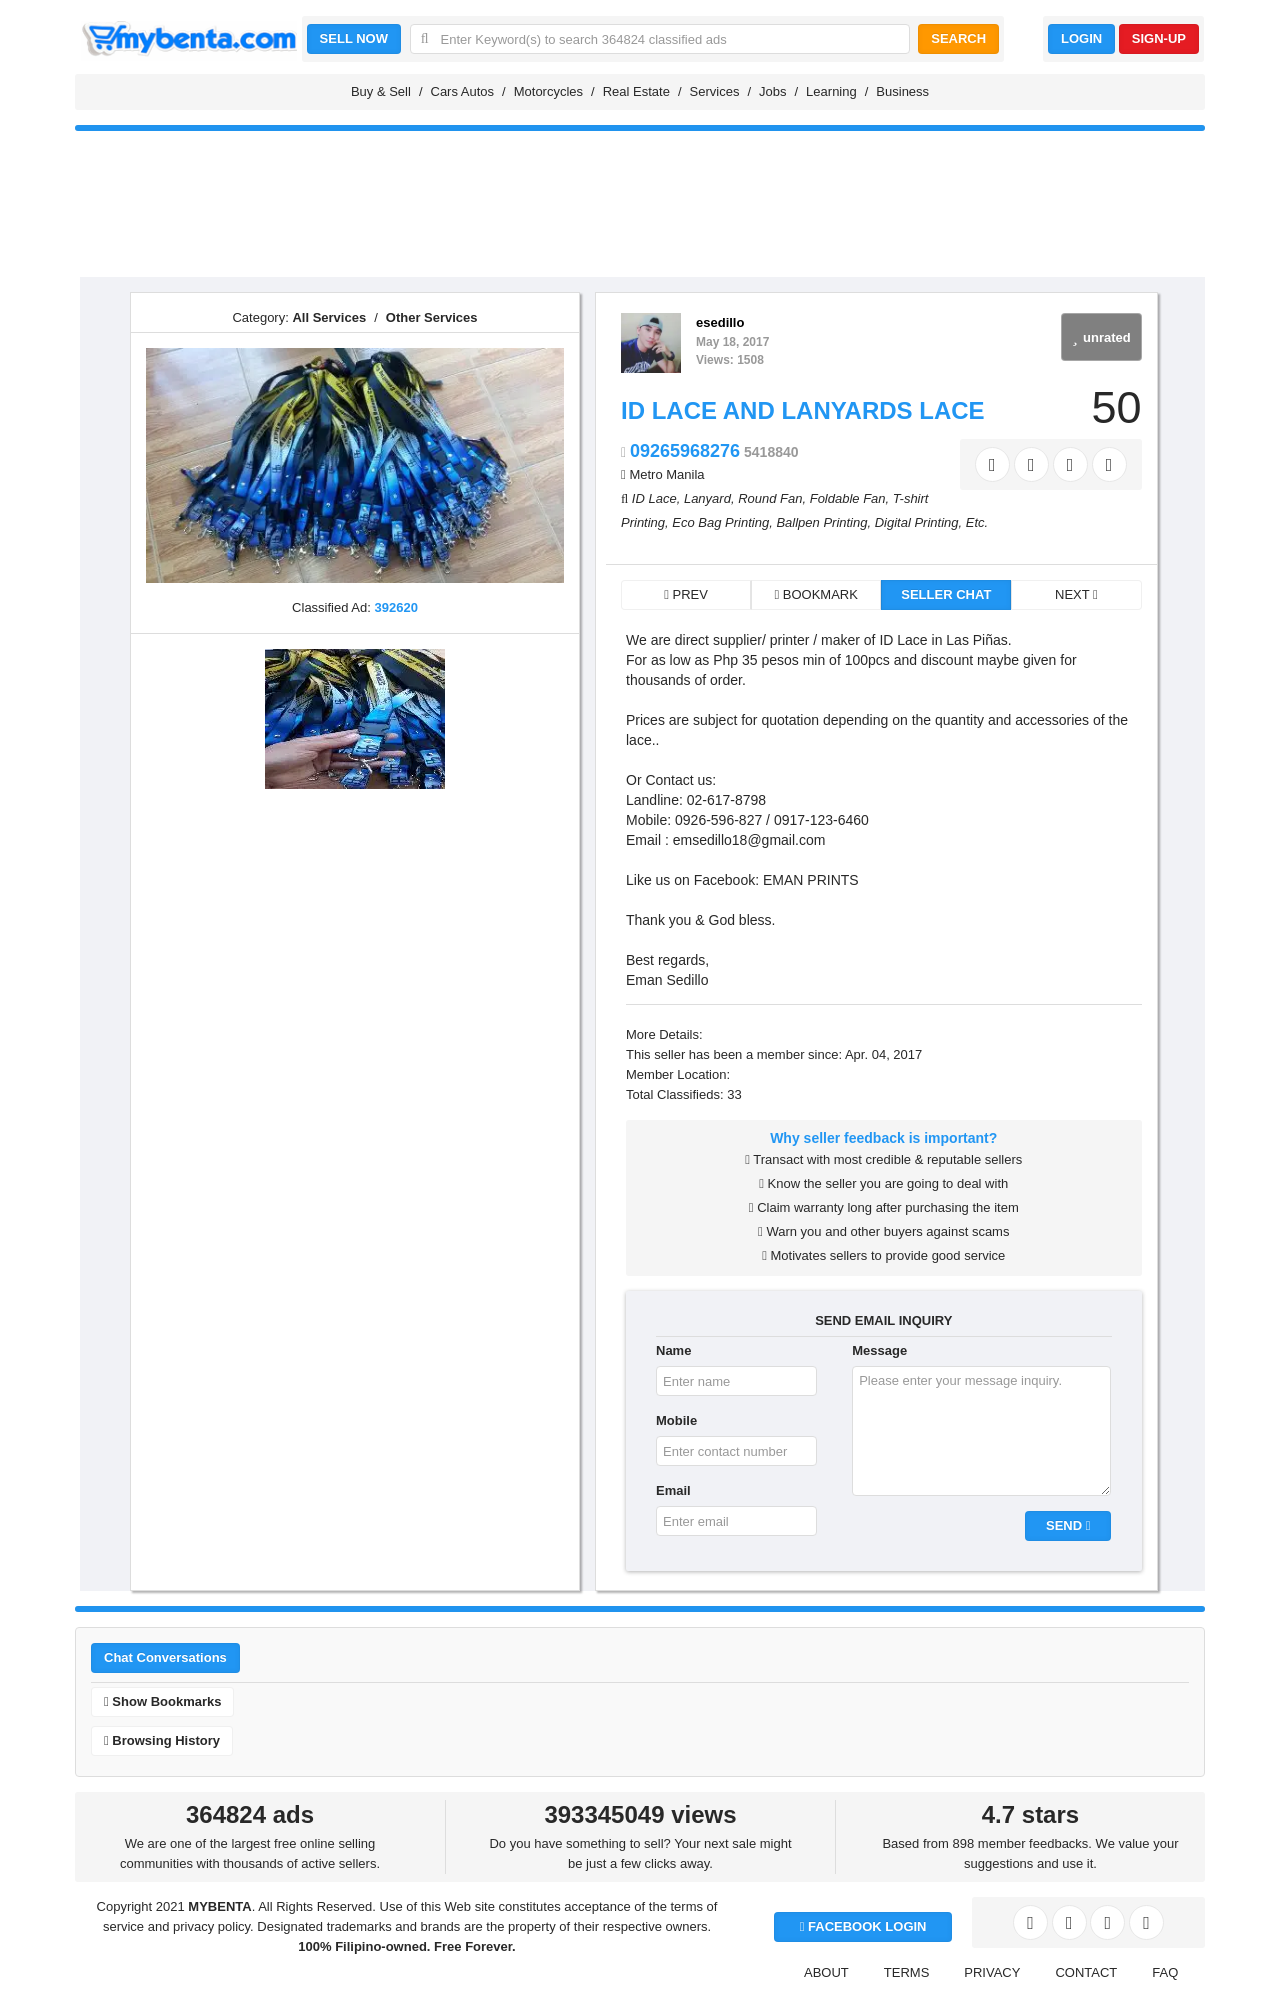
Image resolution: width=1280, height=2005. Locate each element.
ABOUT (826, 1972)
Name (673, 1350)
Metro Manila (666, 474)
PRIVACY (992, 1972)
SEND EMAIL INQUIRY (883, 1320)
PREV (686, 594)
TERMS (907, 1972)
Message (879, 1350)
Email (673, 1490)
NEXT (1076, 594)
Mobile (676, 1420)
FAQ (1165, 1972)
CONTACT (1086, 1972)
